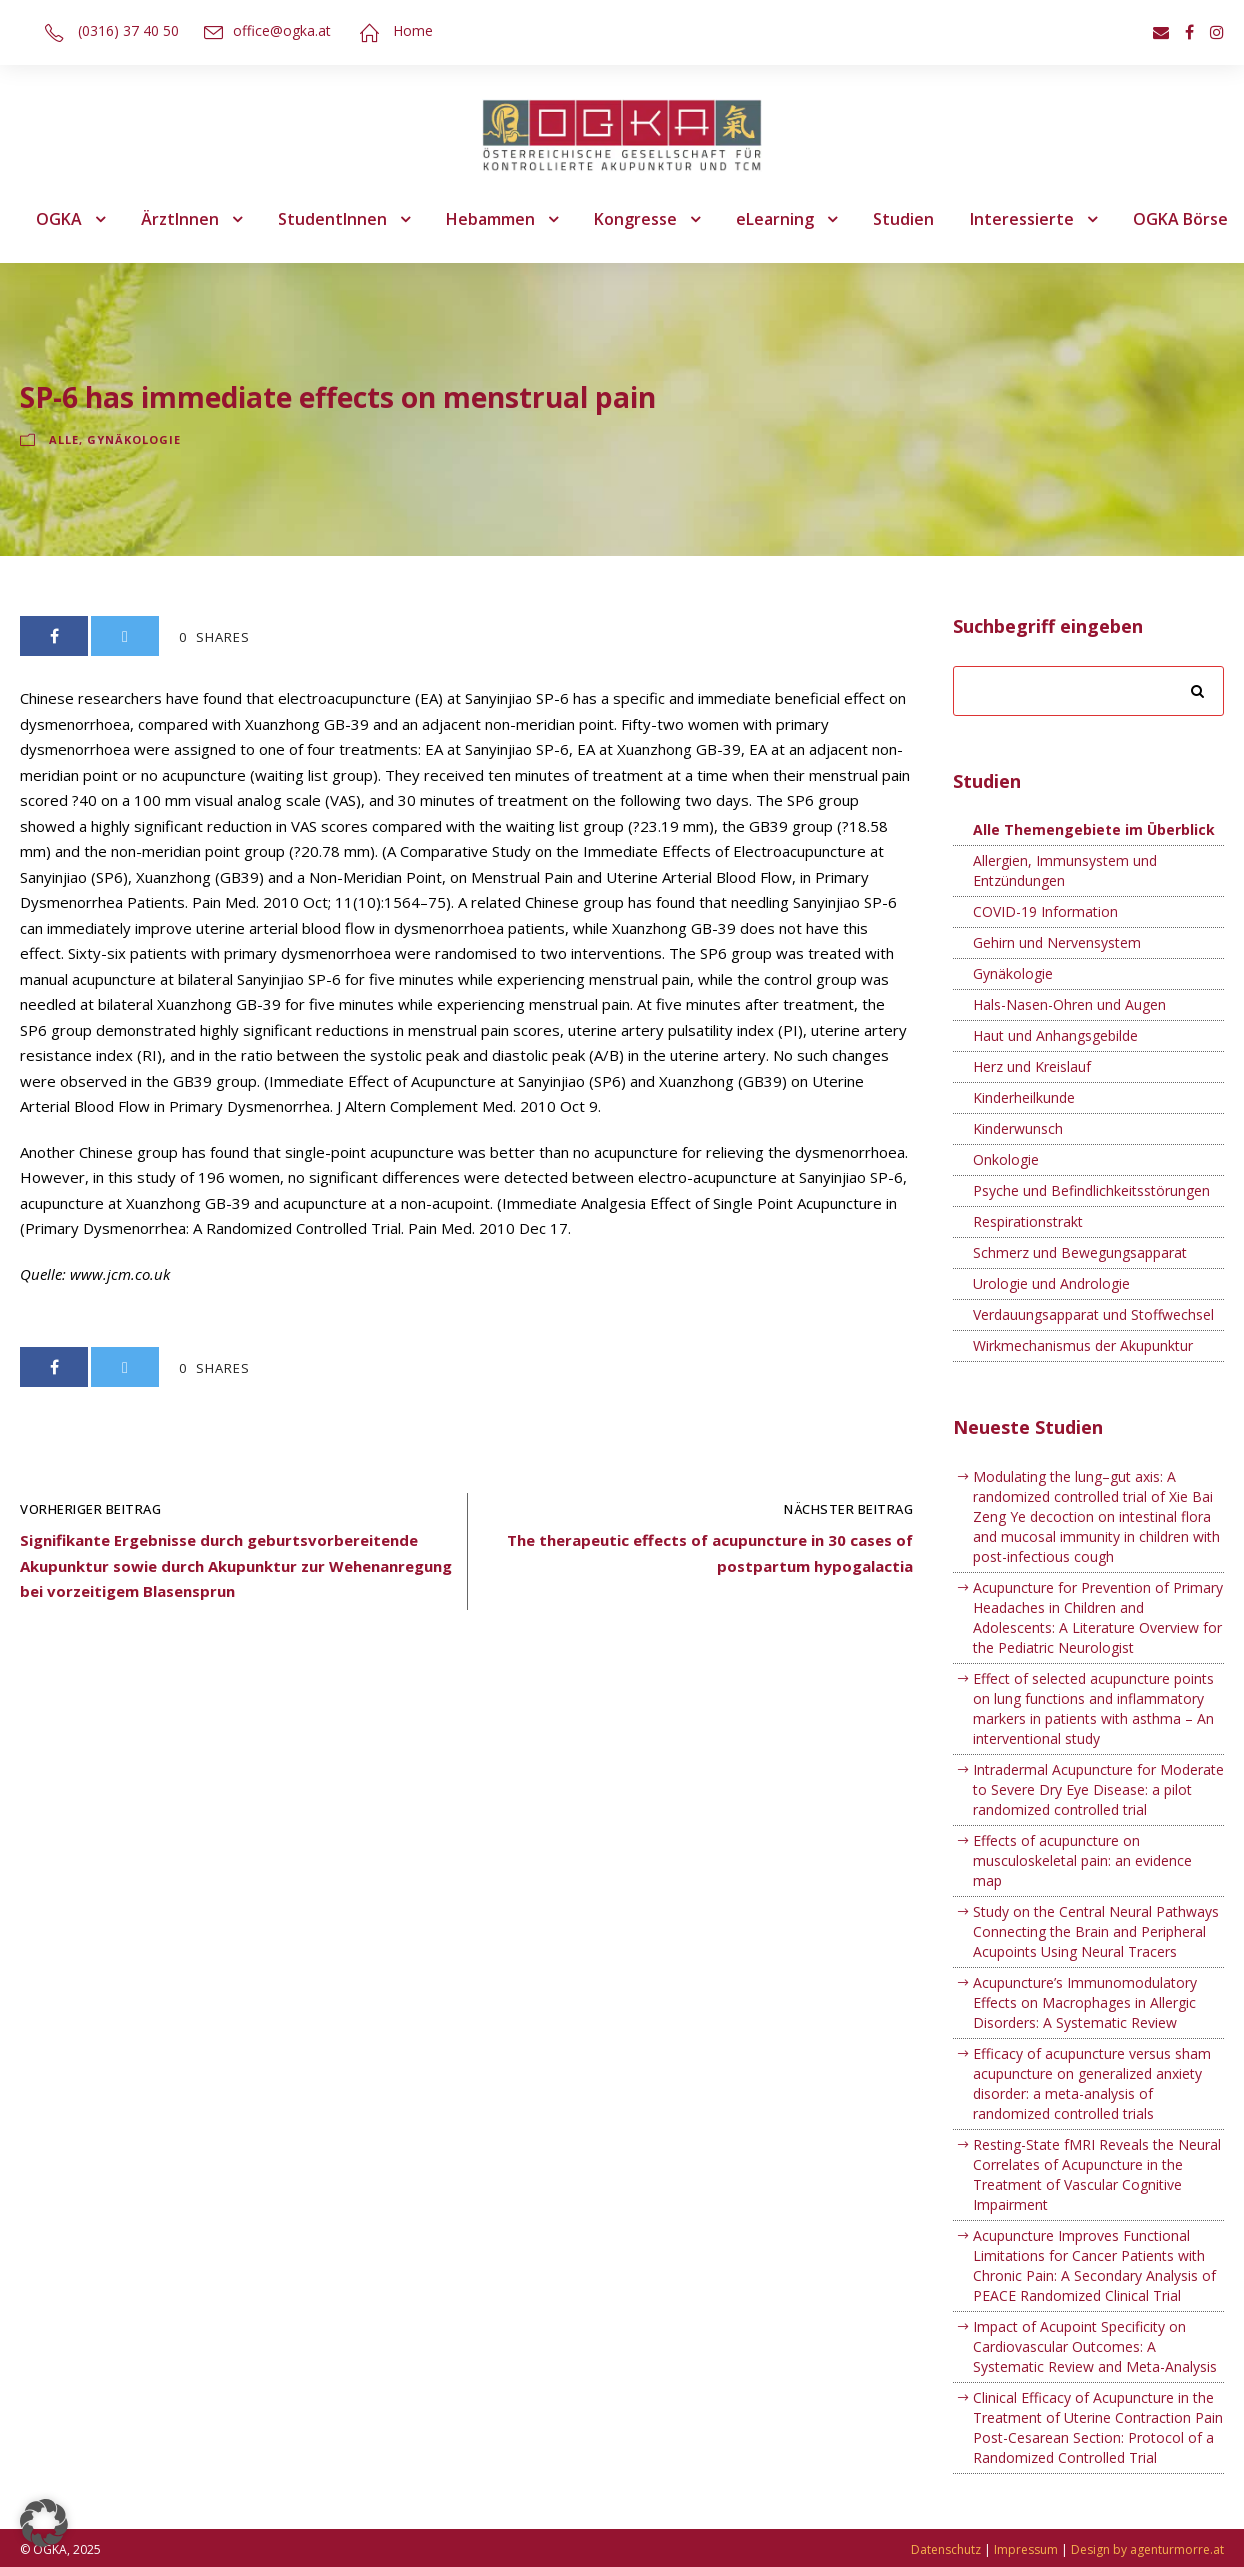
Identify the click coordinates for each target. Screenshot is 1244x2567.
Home (413, 30)
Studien (903, 219)
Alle (64, 439)
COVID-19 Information (1045, 911)
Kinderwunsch (1018, 1128)
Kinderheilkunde (1024, 1097)
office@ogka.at (282, 30)
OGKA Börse (1180, 219)
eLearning (775, 219)
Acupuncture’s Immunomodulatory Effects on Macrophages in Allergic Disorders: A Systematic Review (1085, 2002)
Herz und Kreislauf (1032, 1066)
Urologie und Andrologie (1051, 1283)
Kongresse (635, 219)
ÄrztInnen (180, 219)
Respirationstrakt (1028, 1221)
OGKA (59, 219)
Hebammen (490, 219)
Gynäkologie (134, 439)
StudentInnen (332, 219)
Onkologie (1006, 1159)
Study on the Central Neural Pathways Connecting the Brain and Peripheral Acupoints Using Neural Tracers (1096, 1931)
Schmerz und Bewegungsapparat (1080, 1252)
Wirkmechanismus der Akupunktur (1083, 1345)
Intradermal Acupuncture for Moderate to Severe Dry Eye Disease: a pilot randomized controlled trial (1098, 1789)
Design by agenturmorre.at (1147, 2549)
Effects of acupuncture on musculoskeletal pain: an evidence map (1082, 1860)
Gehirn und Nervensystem (1057, 942)
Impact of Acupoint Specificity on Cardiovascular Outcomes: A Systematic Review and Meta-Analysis (1095, 2346)
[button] (44, 2523)
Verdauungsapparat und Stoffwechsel (1093, 1314)
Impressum (1026, 2549)
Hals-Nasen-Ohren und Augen (1069, 1004)
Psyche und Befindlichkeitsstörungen (1091, 1190)
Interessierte (1022, 219)
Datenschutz (946, 2549)
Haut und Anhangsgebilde (1055, 1035)
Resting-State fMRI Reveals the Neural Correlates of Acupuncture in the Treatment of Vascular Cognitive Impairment (1097, 2174)
